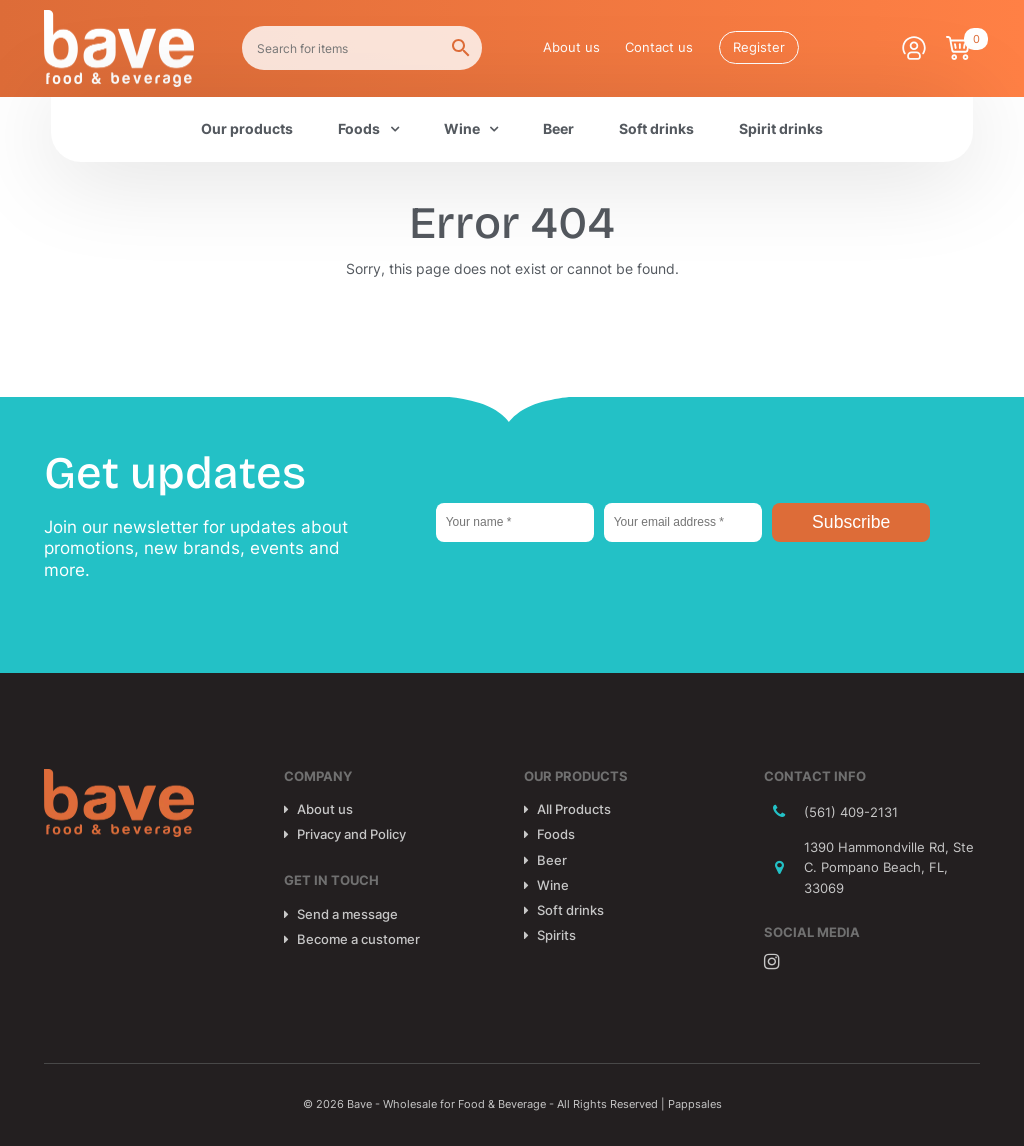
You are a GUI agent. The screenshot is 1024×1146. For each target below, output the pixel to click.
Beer (558, 128)
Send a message (347, 914)
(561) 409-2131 (851, 812)
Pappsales (695, 1104)
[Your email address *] (683, 522)
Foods (359, 128)
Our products (247, 128)
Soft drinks (656, 128)
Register (759, 47)
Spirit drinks (781, 128)
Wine (462, 128)
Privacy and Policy (351, 834)
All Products (574, 809)
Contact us (659, 47)
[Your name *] (515, 522)
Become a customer (358, 939)
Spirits (556, 935)
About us (571, 47)
